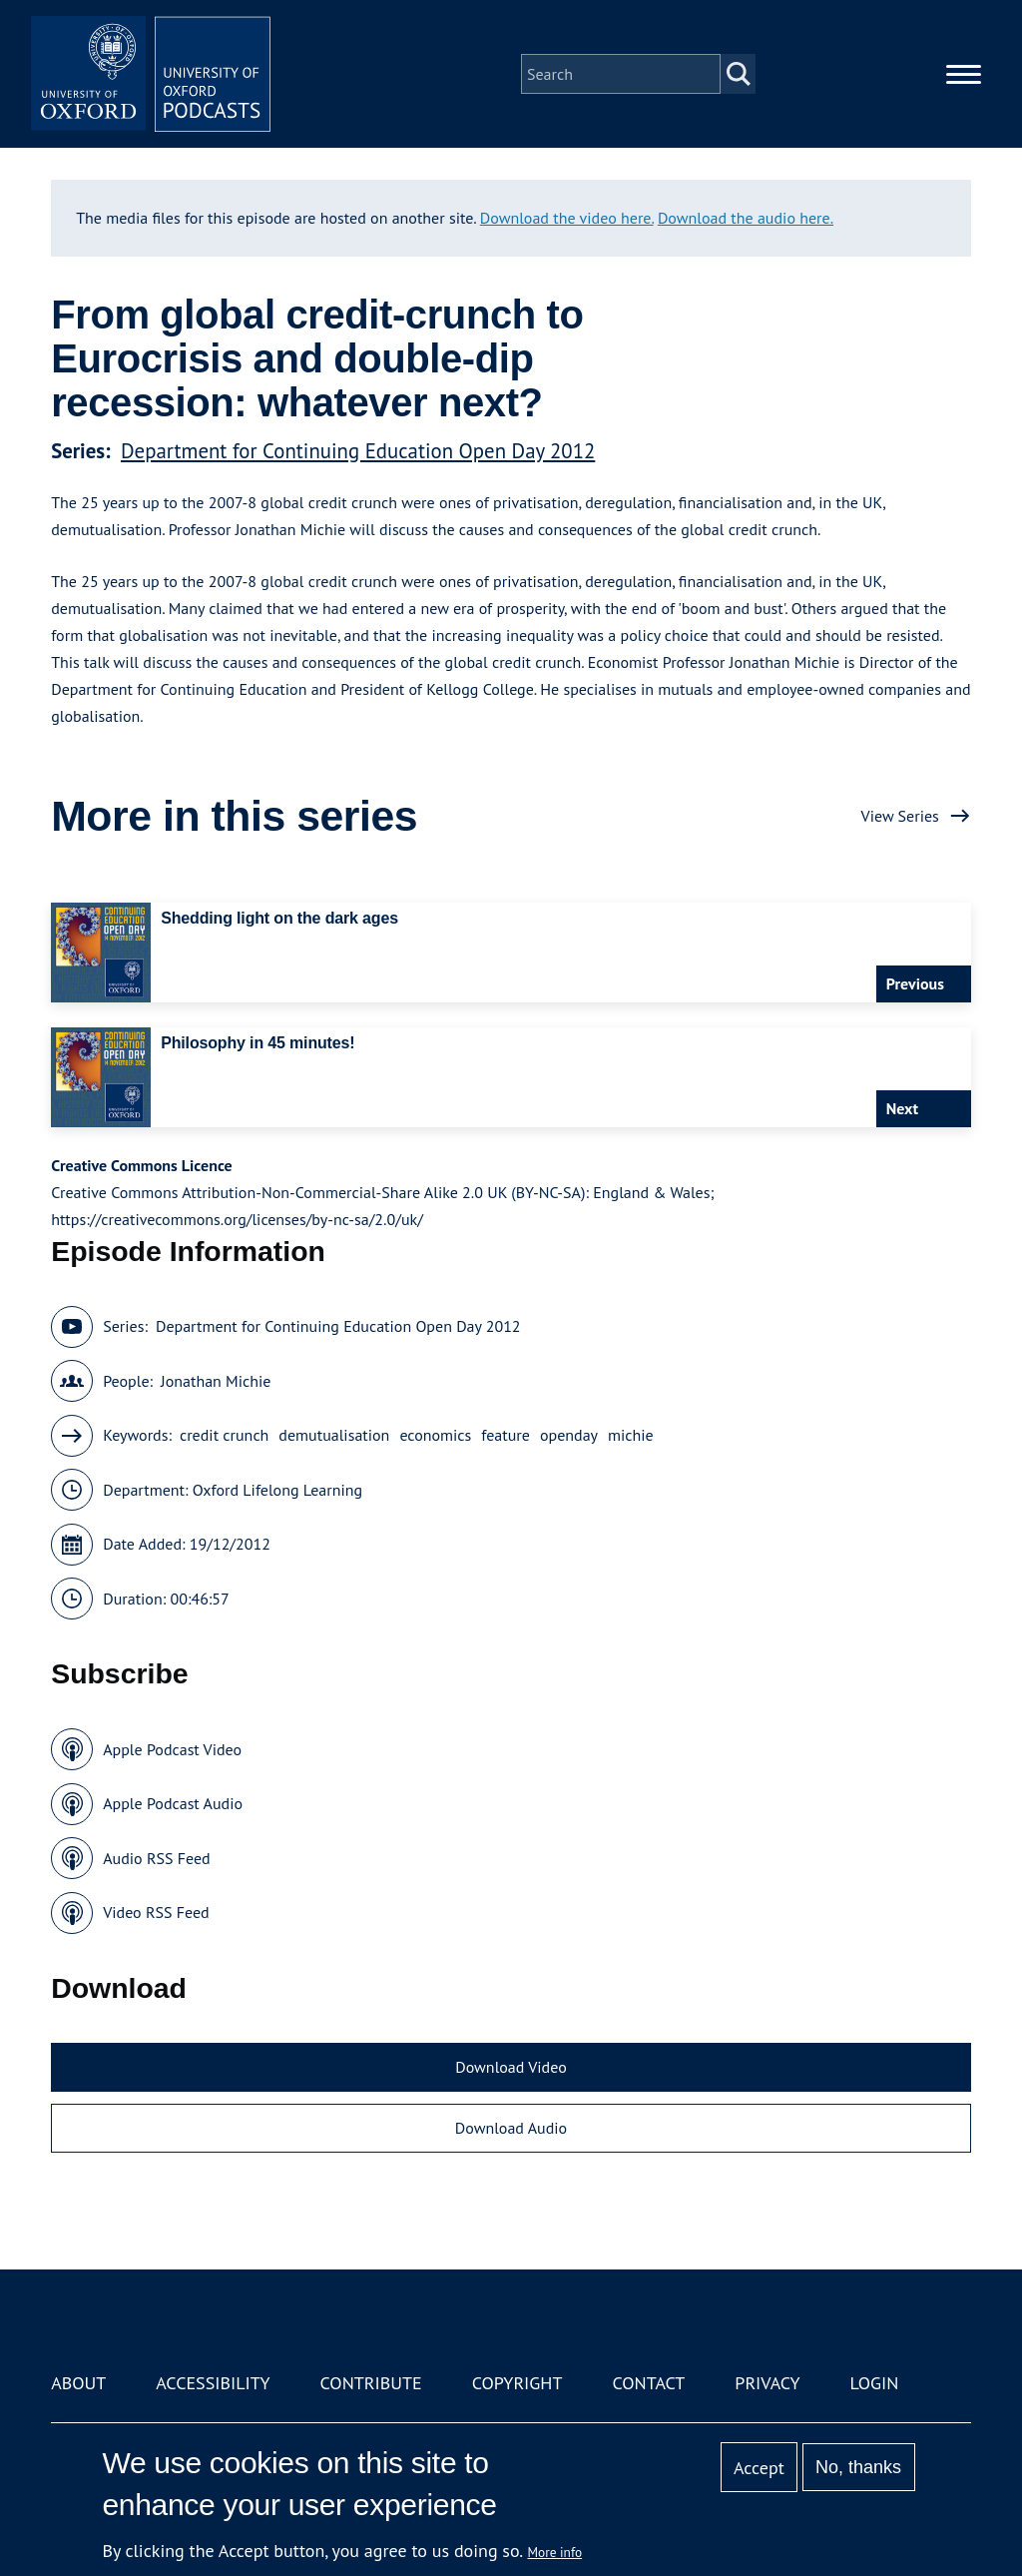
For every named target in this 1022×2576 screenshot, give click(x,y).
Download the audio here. (745, 218)
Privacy (767, 2382)
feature (505, 1435)
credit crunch (224, 1435)
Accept (759, 2467)
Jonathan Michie (215, 1381)
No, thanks (858, 2467)
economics (435, 1435)
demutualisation (333, 1435)
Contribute (371, 2382)
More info (555, 2552)
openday (569, 1435)
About (78, 2382)
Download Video (510, 2067)
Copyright (517, 2382)
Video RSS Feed (156, 1912)
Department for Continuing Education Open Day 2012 (358, 450)
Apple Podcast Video (172, 1749)
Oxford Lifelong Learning (277, 1490)
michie (631, 1435)
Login (874, 2382)
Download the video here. (567, 218)
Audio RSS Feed (156, 1858)
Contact (648, 2382)
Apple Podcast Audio (173, 1803)
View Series (900, 816)
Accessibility (212, 2382)
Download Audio (511, 2128)
